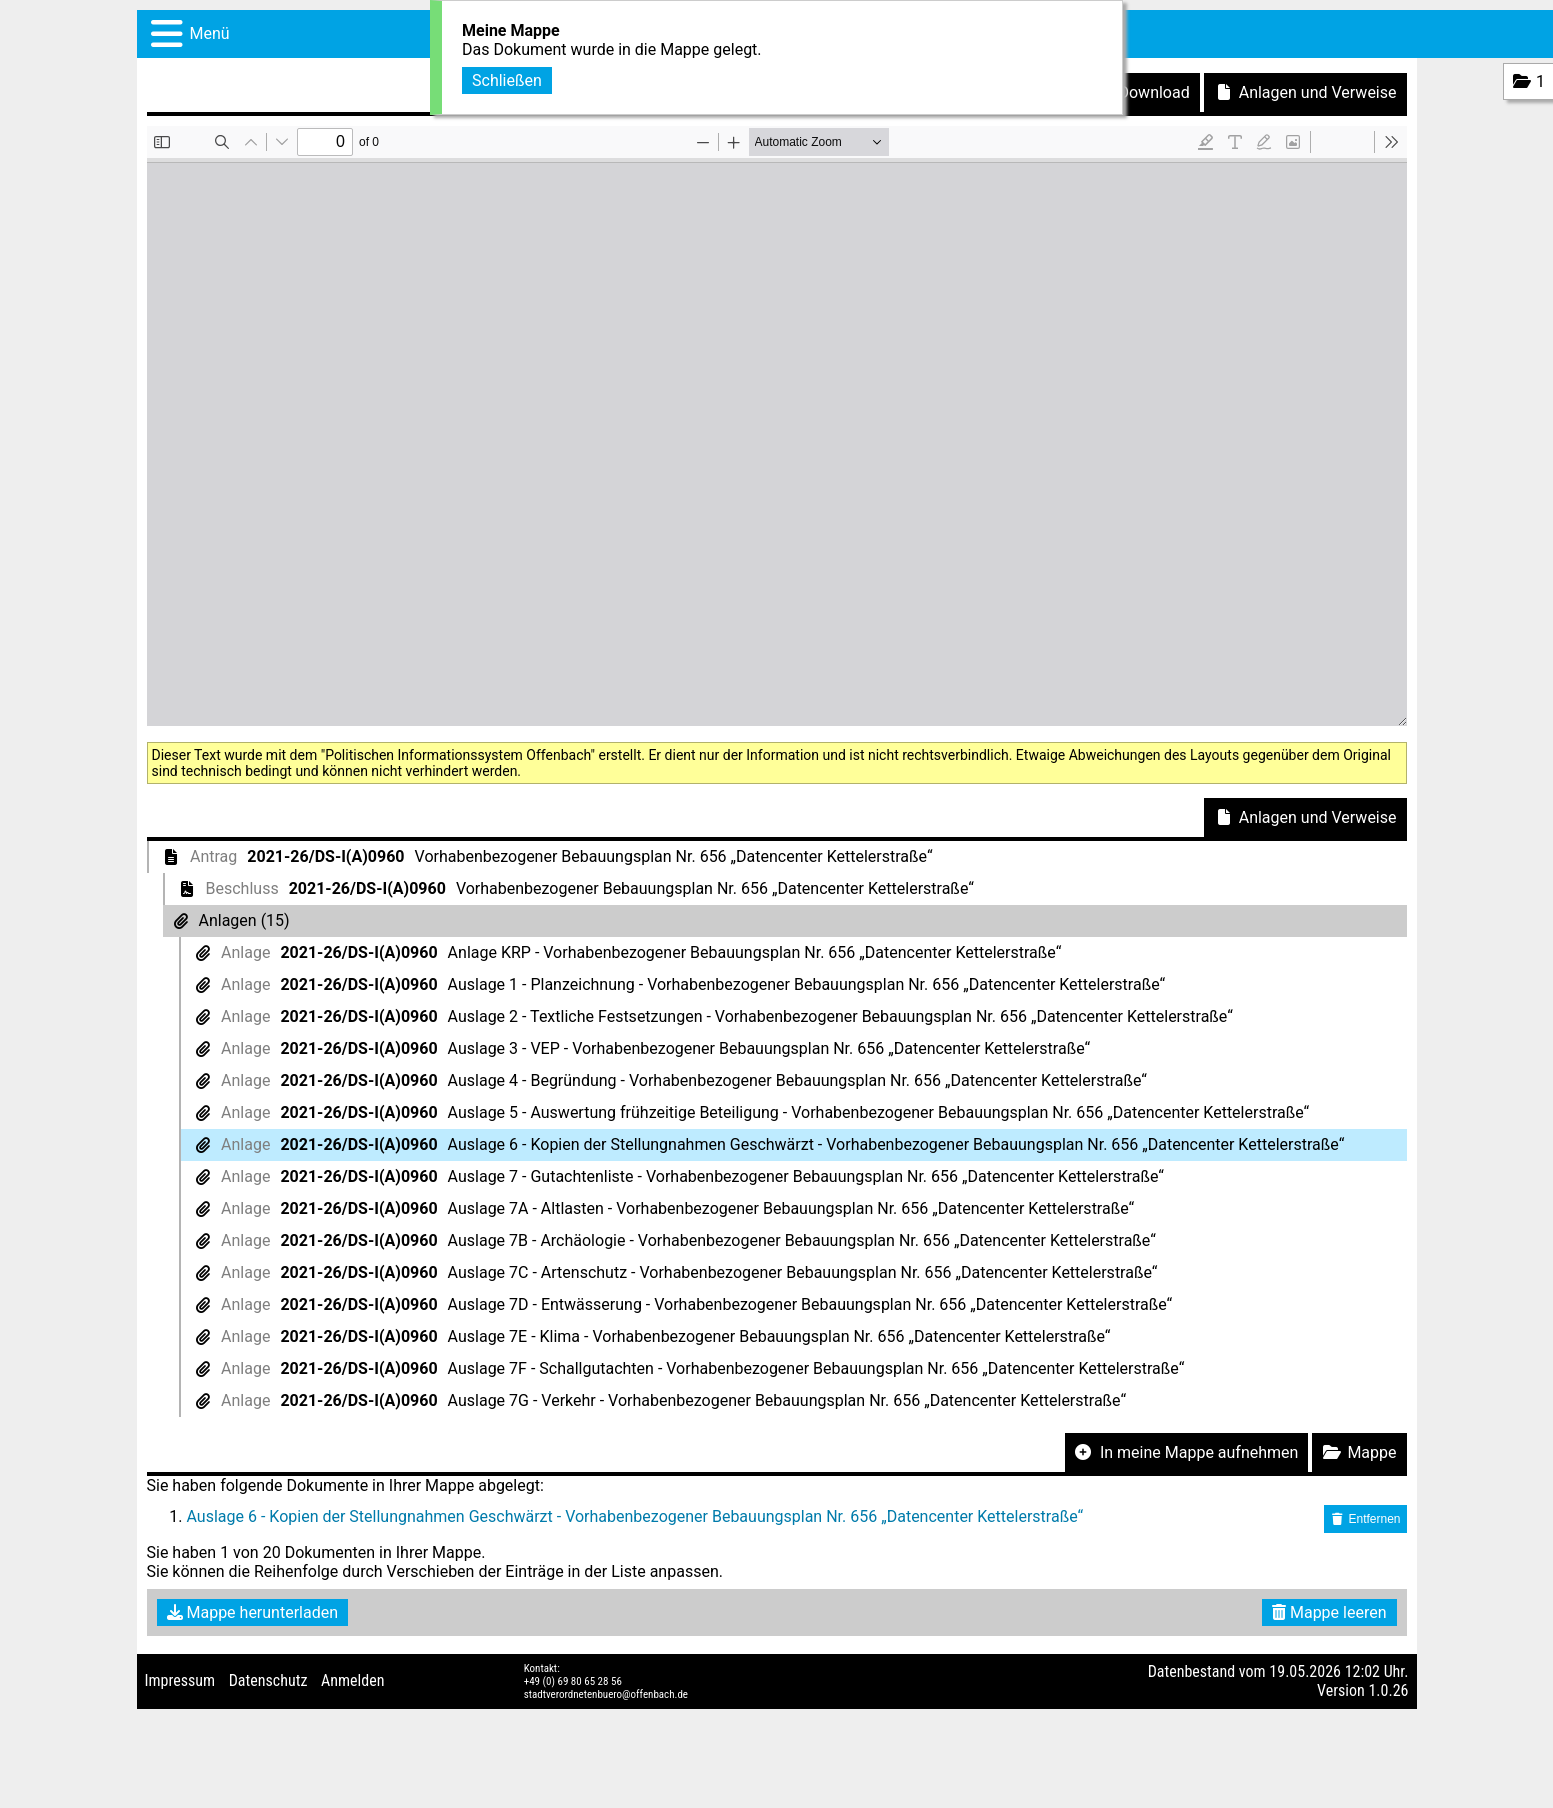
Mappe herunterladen (253, 1612)
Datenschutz (268, 1680)
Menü (210, 33)
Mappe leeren (1329, 1612)
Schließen (507, 80)
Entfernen (1365, 1519)
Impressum (180, 1680)
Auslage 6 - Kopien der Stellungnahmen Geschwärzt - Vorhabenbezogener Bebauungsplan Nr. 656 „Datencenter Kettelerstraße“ (635, 1516)
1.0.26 (1388, 1690)
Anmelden (352, 1680)
